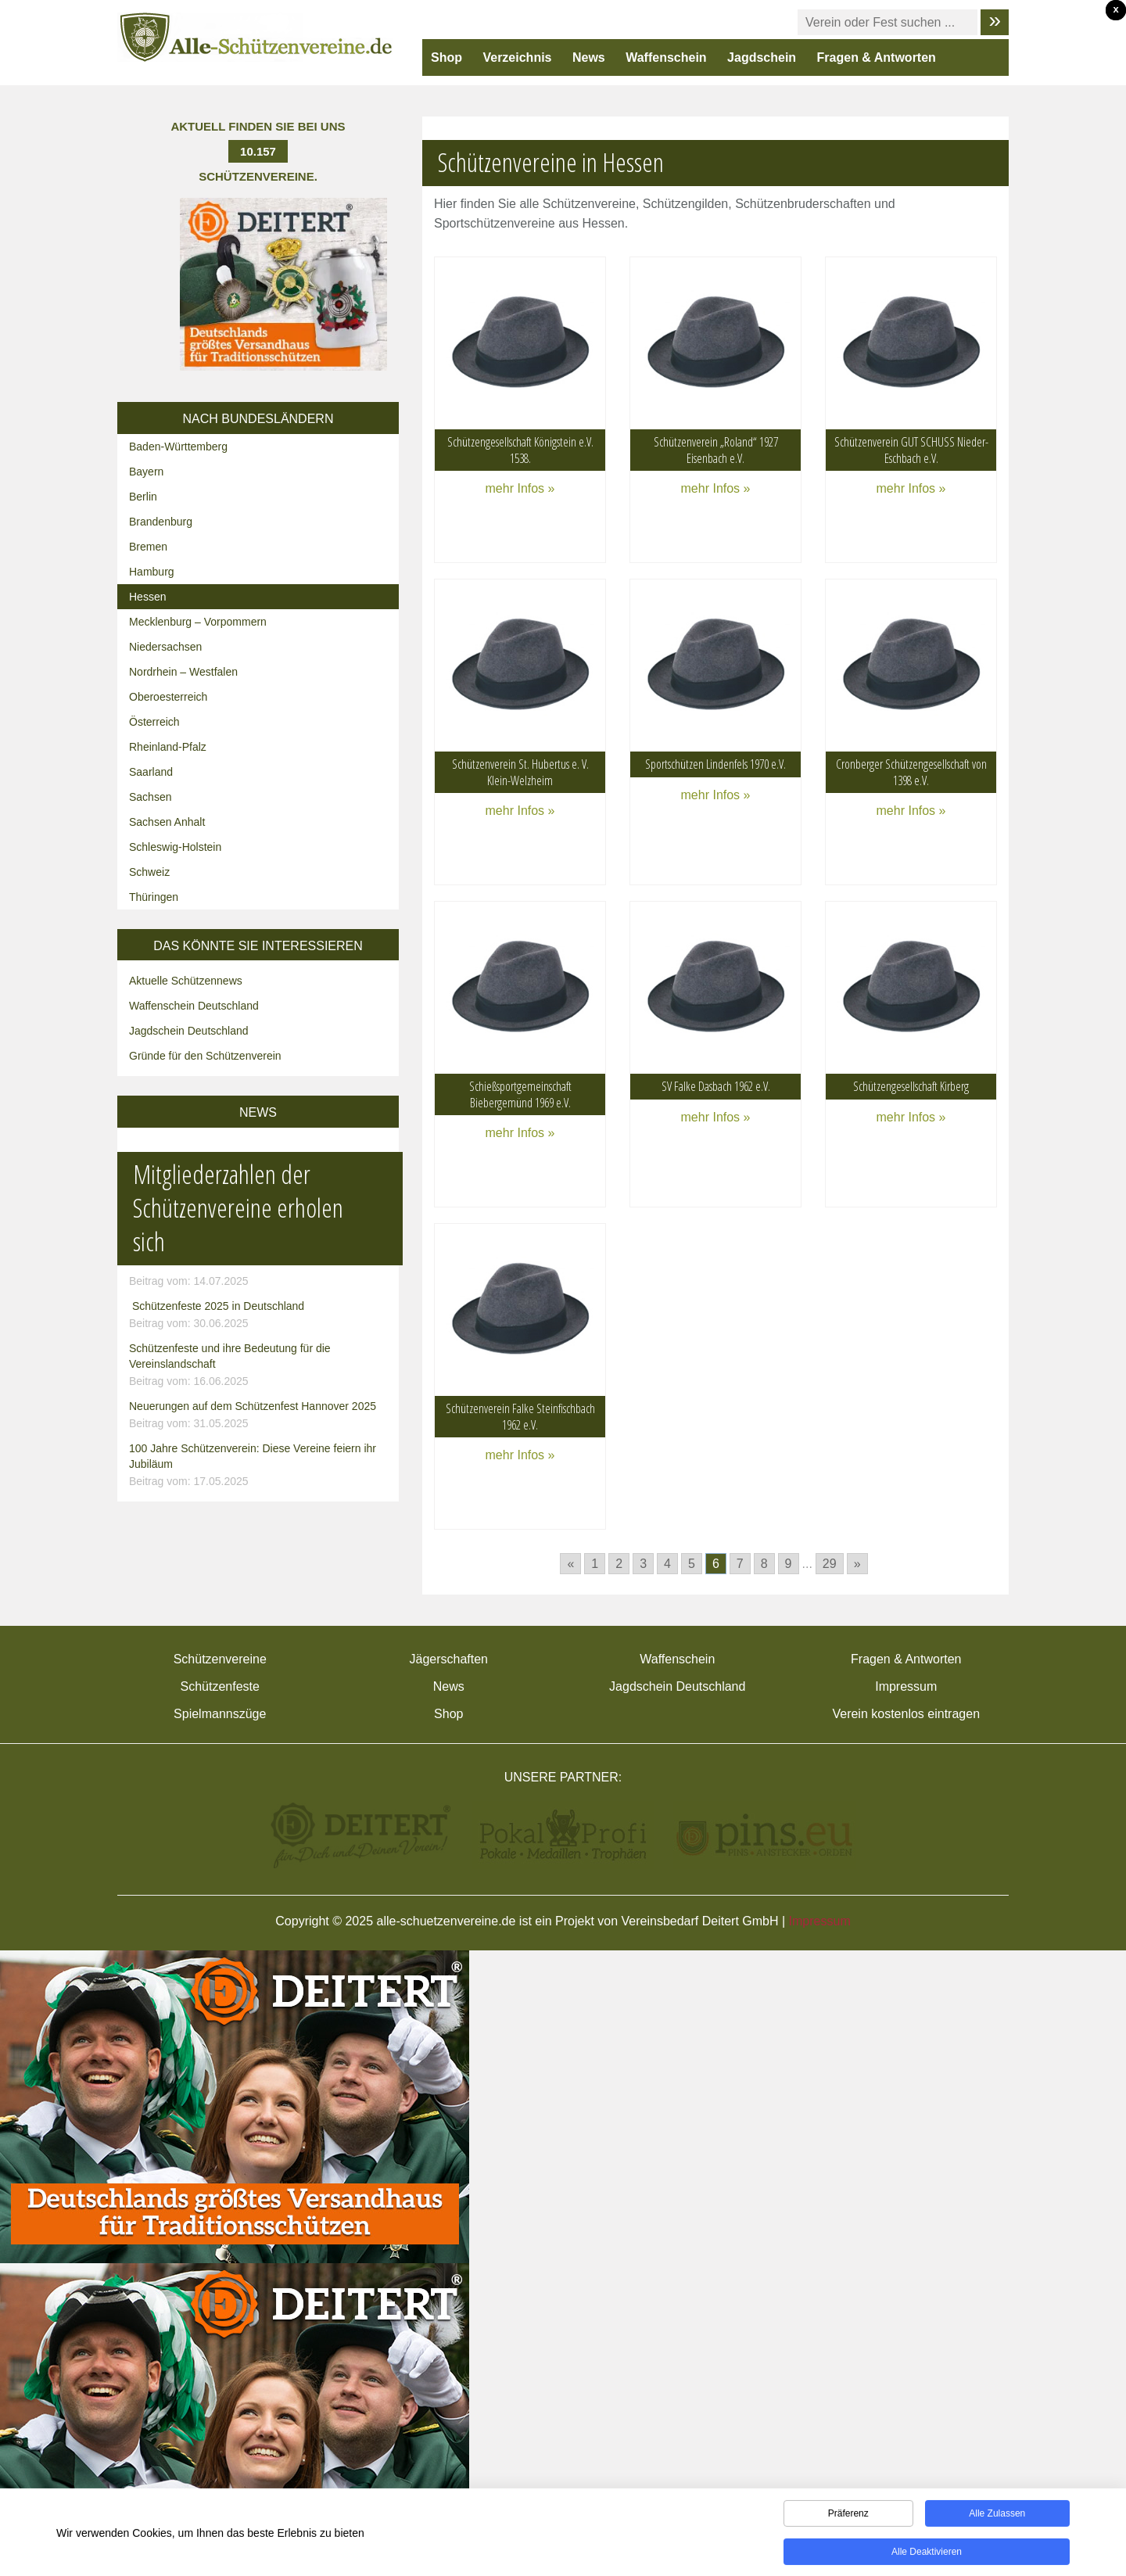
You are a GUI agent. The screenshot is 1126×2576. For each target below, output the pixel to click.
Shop (446, 57)
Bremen (148, 546)
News (588, 57)
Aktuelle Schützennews (185, 980)
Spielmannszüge (220, 1713)
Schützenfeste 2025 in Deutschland (260, 1315)
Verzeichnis (516, 57)
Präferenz (848, 2519)
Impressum (906, 1686)
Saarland (151, 772)
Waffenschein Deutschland (194, 1005)
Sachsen (150, 797)
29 (830, 1563)
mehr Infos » (520, 488)
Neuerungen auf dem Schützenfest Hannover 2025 (260, 1415)
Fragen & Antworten (876, 57)
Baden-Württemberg (178, 446)
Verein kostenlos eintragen (906, 1713)
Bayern (146, 471)
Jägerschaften (448, 1659)
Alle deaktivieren (926, 2558)
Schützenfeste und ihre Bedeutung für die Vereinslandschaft (260, 1365)
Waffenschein (666, 57)
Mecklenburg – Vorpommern (198, 621)
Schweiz (149, 872)
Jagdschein (761, 57)
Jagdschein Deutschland (189, 1030)
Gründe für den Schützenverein (205, 1055)
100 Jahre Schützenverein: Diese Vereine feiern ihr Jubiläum (260, 1465)
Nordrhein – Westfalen (183, 672)
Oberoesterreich (168, 697)
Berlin (143, 496)
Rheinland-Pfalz (167, 747)
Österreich (154, 722)
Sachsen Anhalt (167, 822)
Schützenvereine (220, 1659)
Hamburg (151, 571)
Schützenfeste (220, 1686)
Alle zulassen (997, 2519)
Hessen (147, 596)
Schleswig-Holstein (175, 847)
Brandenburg (160, 521)
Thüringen (153, 897)
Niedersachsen (165, 646)
